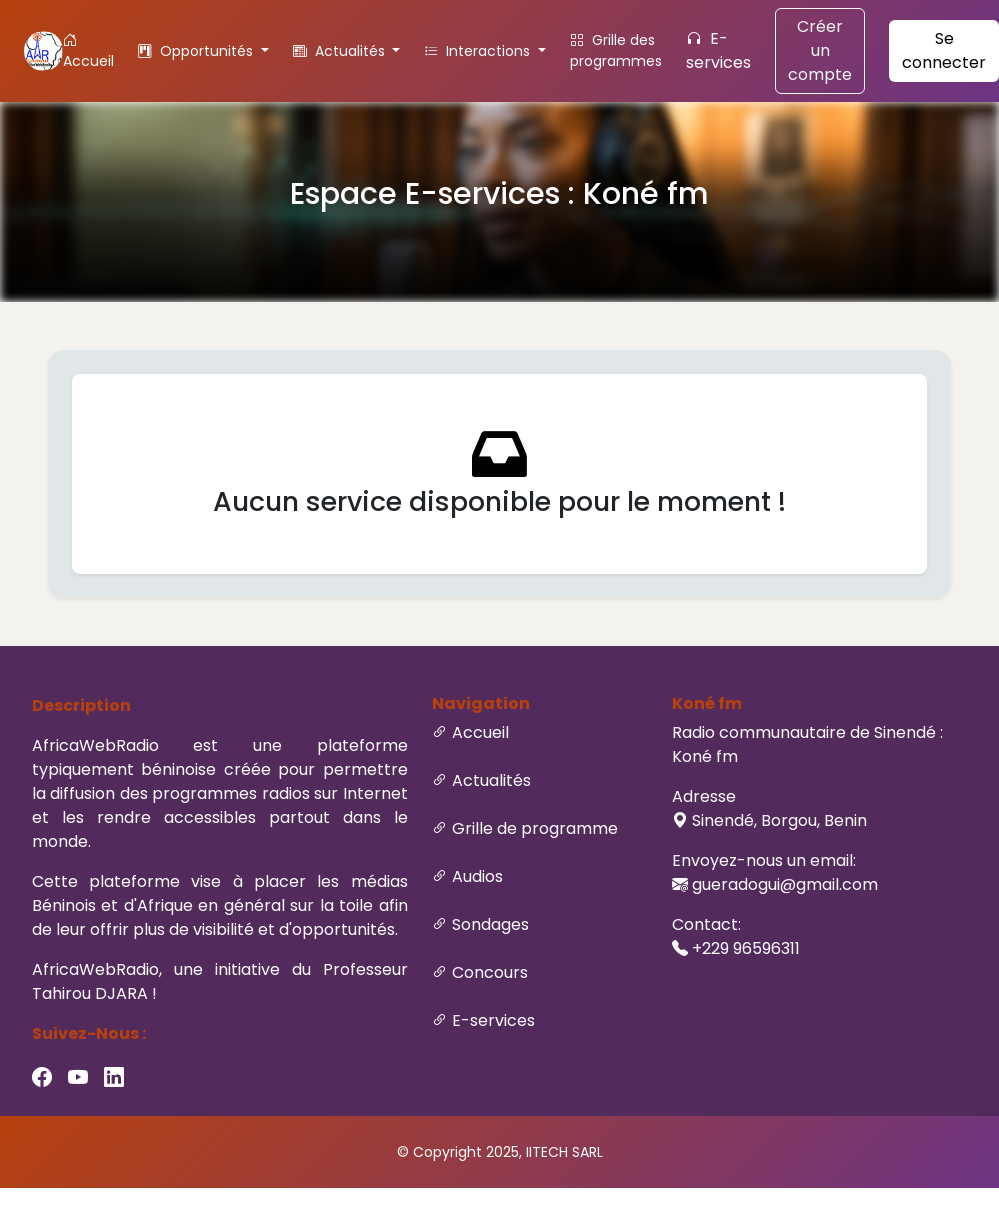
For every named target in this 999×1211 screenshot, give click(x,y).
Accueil (88, 50)
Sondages (490, 924)
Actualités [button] (341, 51)
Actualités (491, 780)
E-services (718, 50)
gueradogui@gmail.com (785, 884)
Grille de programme (535, 828)
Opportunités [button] (197, 51)
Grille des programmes (616, 50)
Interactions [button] (479, 51)
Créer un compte (820, 50)
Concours (490, 972)
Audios (477, 876)
